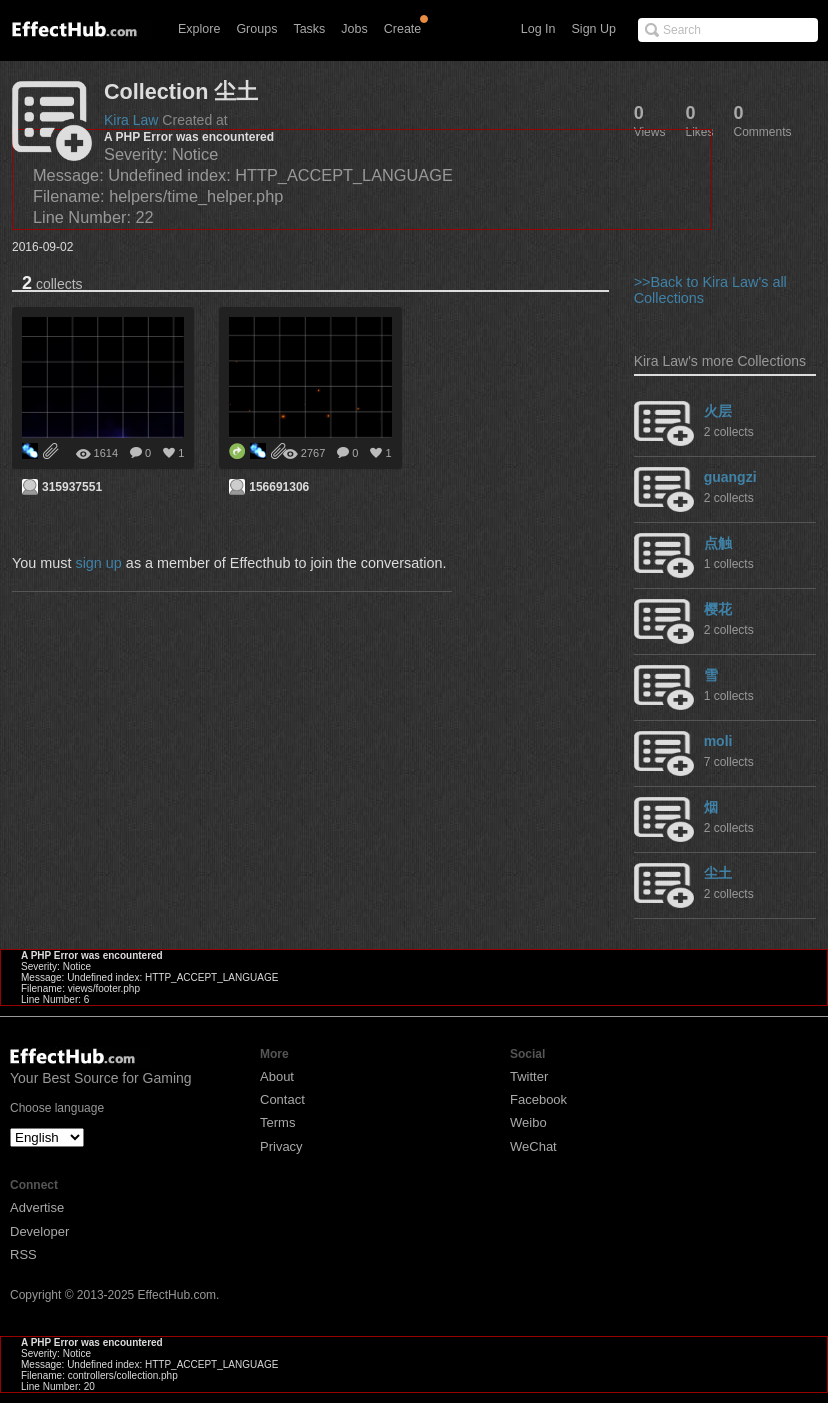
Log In (538, 29)
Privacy (281, 1146)
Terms (277, 1122)
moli (718, 741)
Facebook (538, 1099)
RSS (23, 1254)
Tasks (309, 29)
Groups (256, 29)
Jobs (354, 29)
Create (403, 29)
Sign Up (594, 29)
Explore (199, 29)
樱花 (718, 609)
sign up (98, 563)
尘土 (718, 873)
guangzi (730, 477)
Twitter (529, 1076)
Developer (39, 1231)
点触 (718, 543)
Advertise (37, 1207)
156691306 (279, 487)
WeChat (533, 1146)
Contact (282, 1099)
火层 (718, 411)
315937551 (72, 487)
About (277, 1076)
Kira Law (131, 120)
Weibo (528, 1122)
